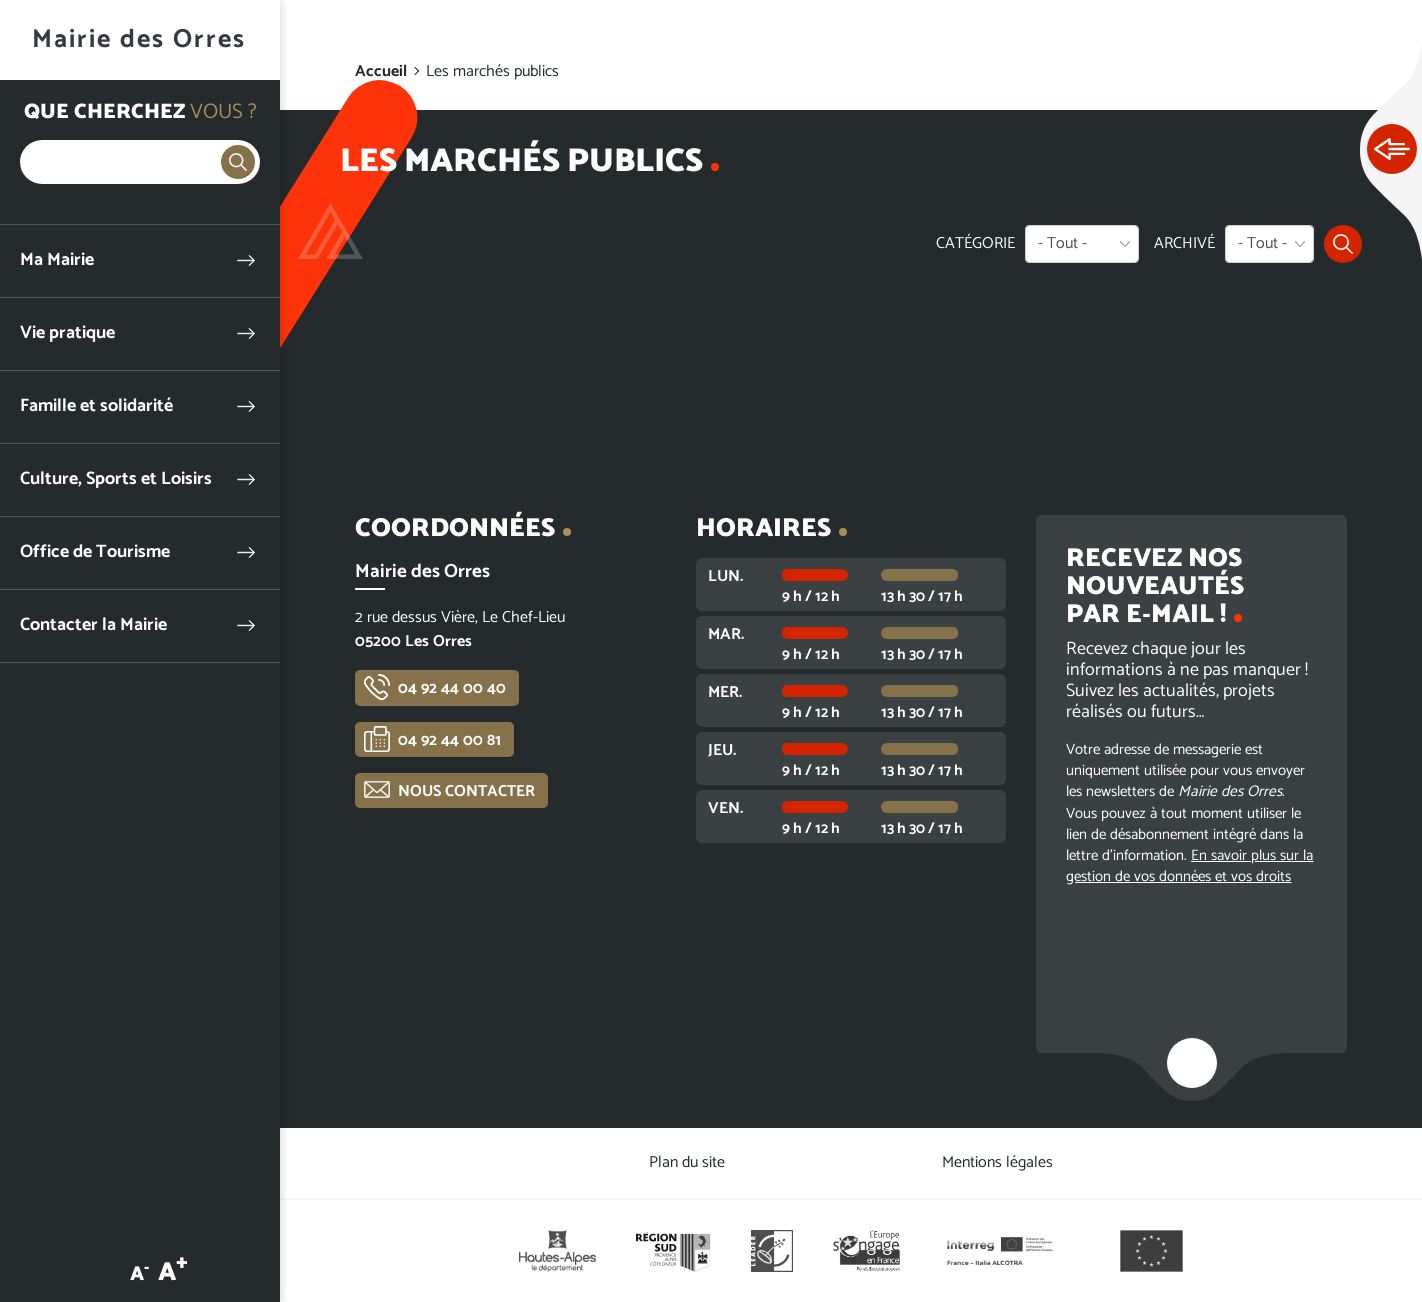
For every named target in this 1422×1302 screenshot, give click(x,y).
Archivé (1184, 244)
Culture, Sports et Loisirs (116, 479)
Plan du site (687, 1162)
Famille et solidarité (96, 406)
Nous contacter (466, 791)
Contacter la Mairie (93, 625)
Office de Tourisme (95, 552)
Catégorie (975, 244)
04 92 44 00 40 (452, 688)
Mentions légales (997, 1162)
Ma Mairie (57, 260)
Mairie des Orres (139, 39)
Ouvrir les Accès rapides (1392, 150)
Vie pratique (67, 333)
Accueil (381, 71)
